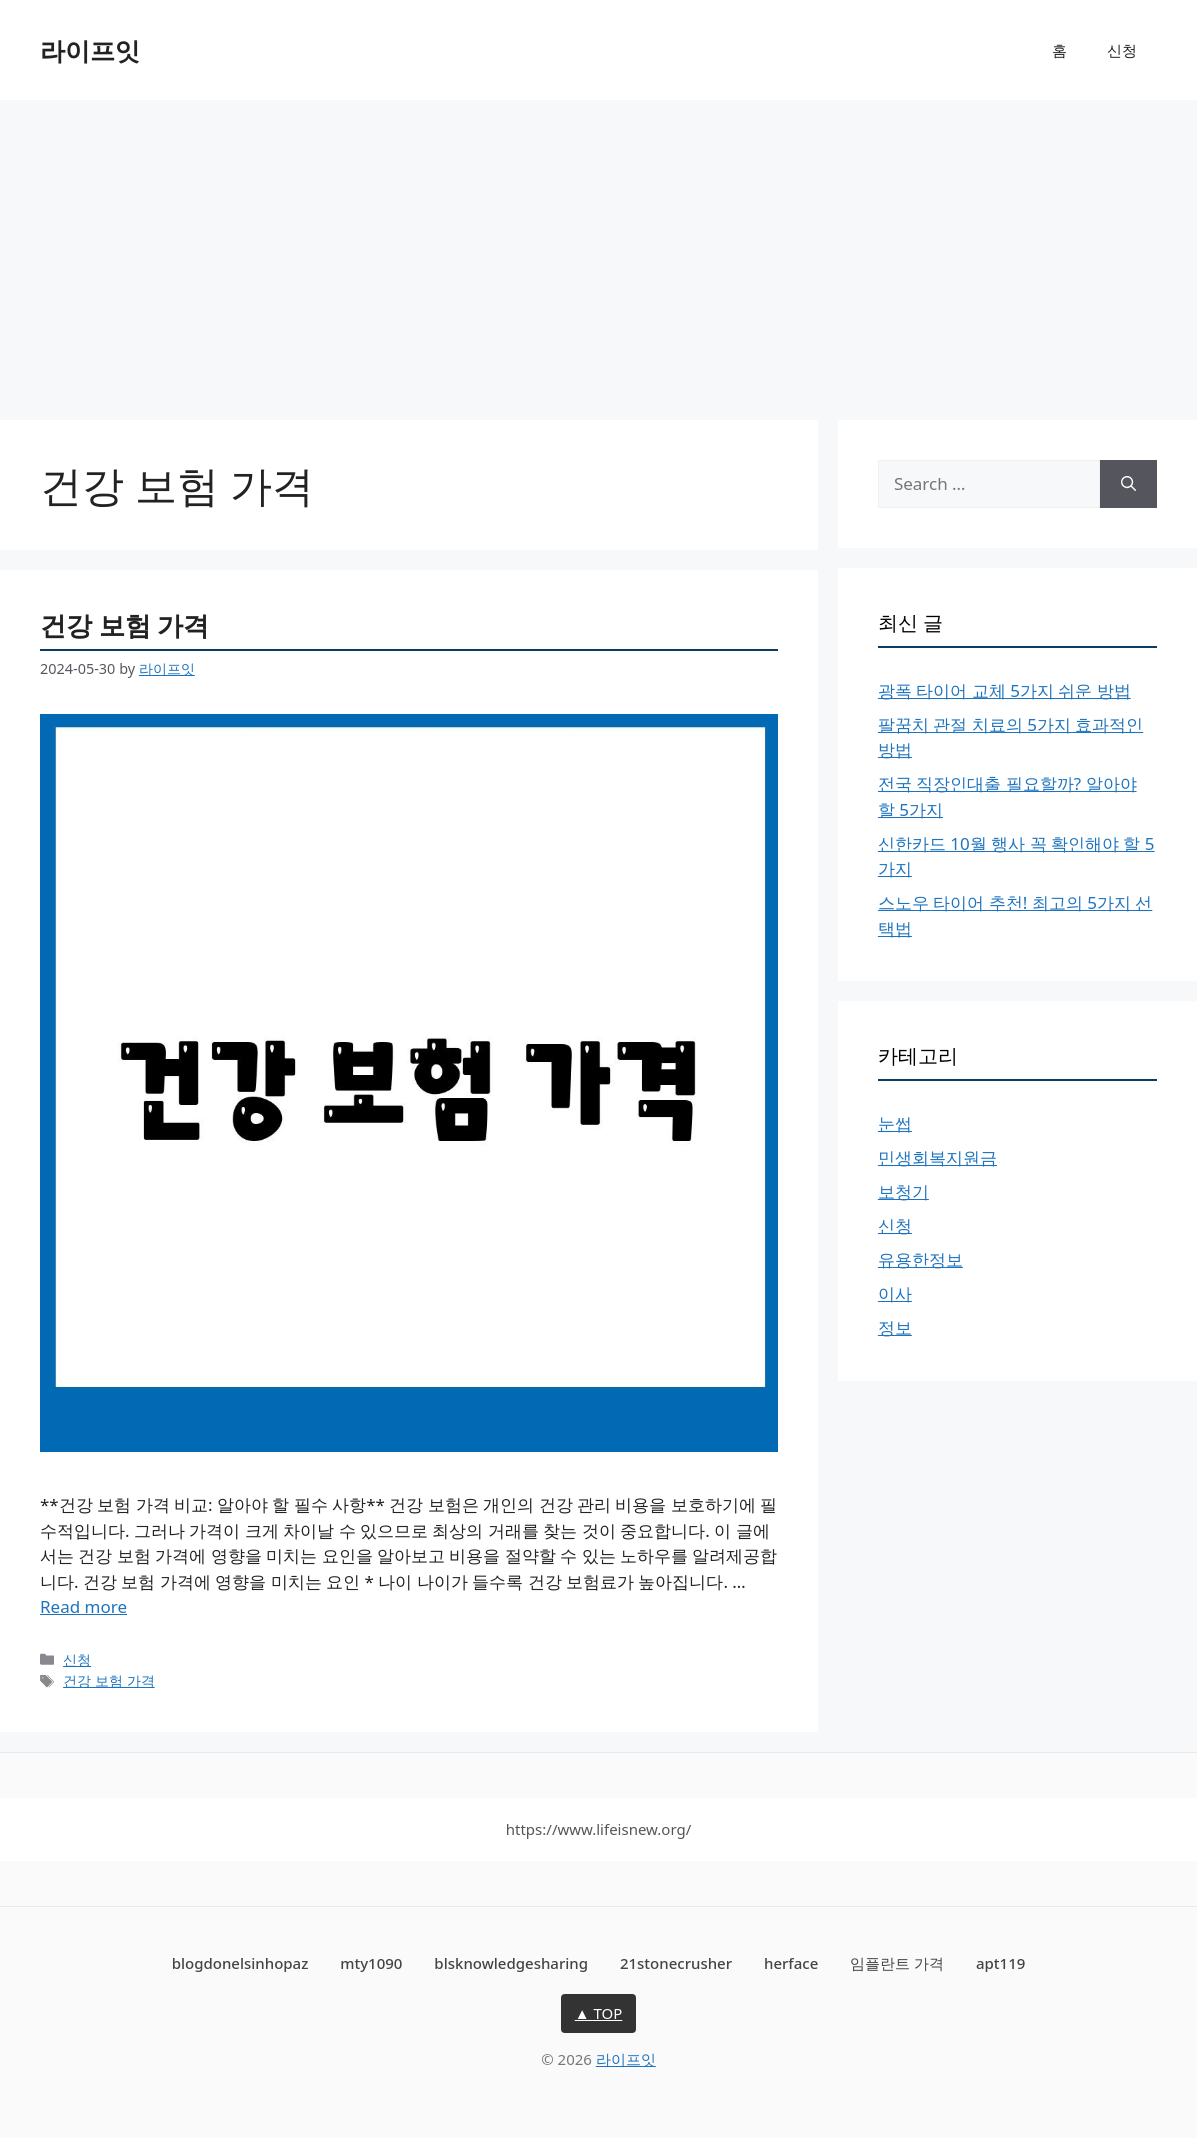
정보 (895, 1327)
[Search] (1128, 484)
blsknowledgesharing (511, 1963)
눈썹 (895, 1123)
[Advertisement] (598, 250)
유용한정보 (920, 1259)
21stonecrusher (676, 1963)
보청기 (903, 1191)
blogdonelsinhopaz (240, 1963)
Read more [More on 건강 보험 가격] (83, 1606)
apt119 (1000, 1963)
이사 (895, 1293)
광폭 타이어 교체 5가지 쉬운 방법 (1004, 690)
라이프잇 (90, 50)
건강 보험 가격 (124, 625)
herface (791, 1963)
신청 (1122, 50)
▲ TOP (599, 2013)
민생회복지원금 (937, 1157)
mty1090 (371, 1963)
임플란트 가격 (897, 1963)
